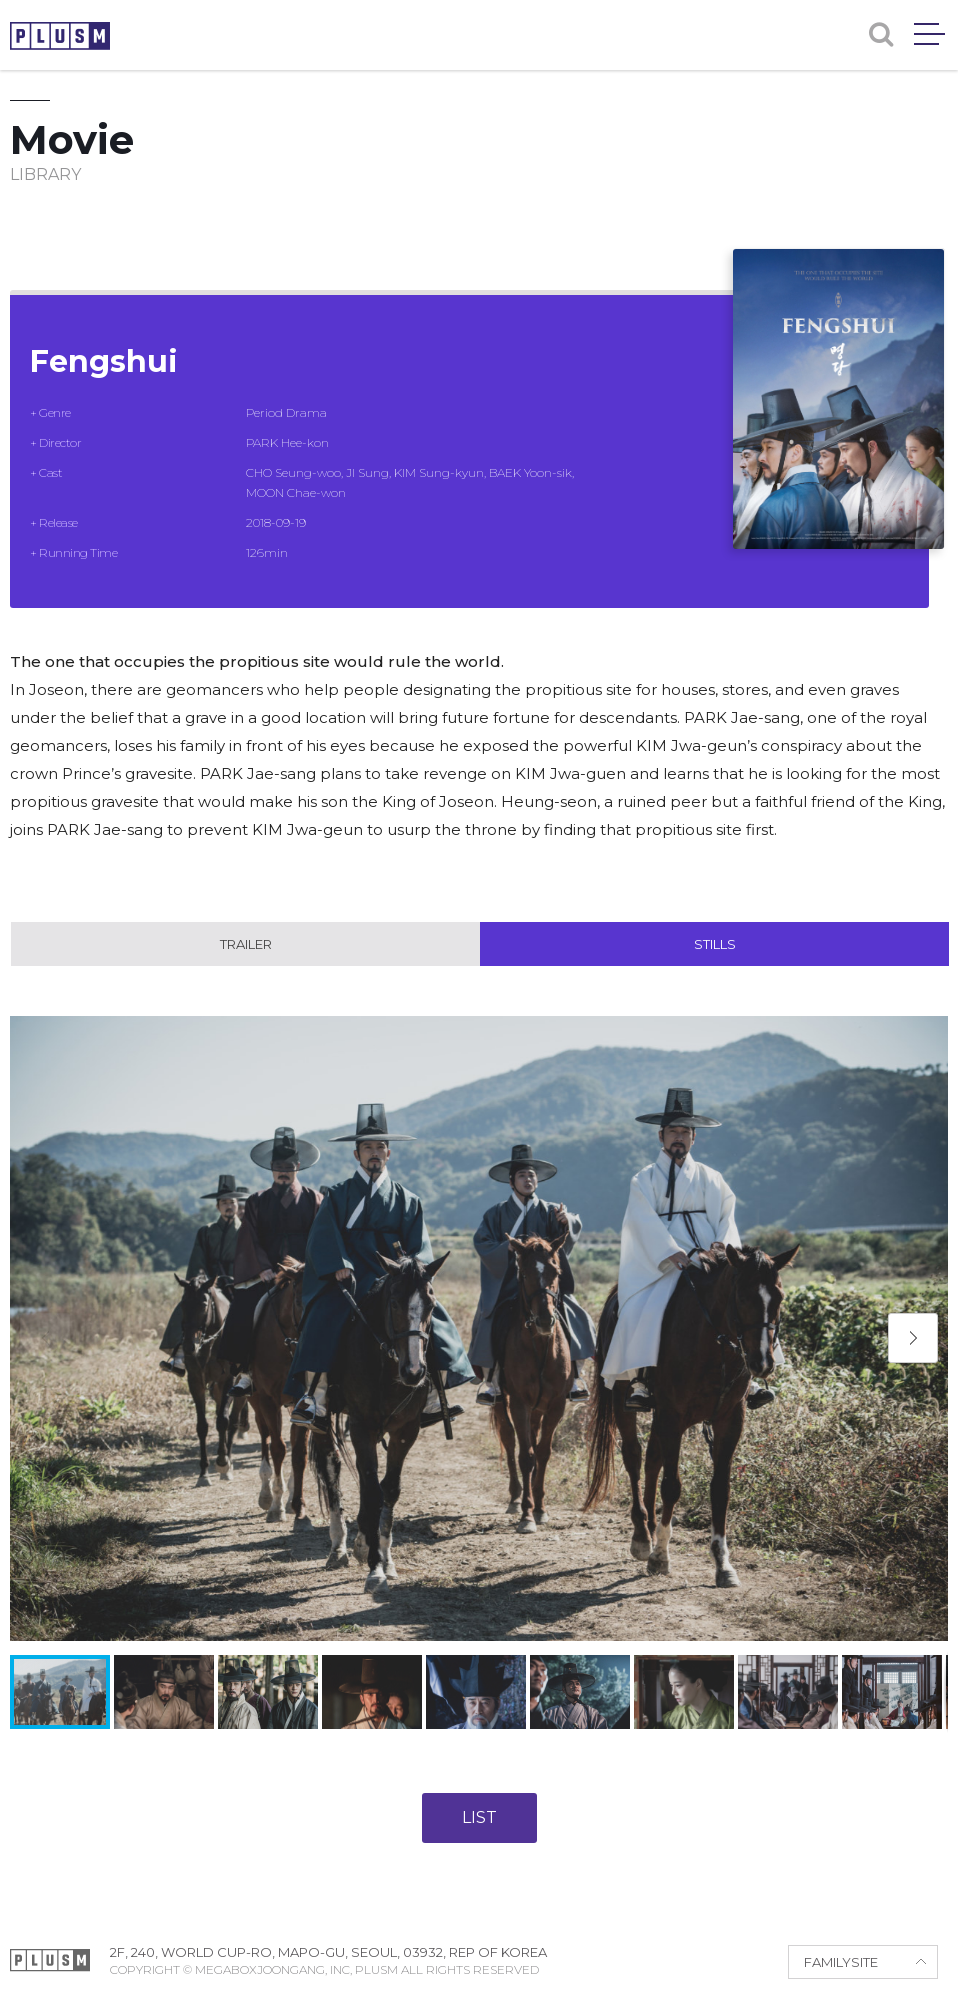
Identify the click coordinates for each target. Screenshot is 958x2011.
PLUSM (60, 36)
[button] (913, 1338)
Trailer (246, 944)
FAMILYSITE (841, 1962)
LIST (479, 1817)
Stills (715, 944)
